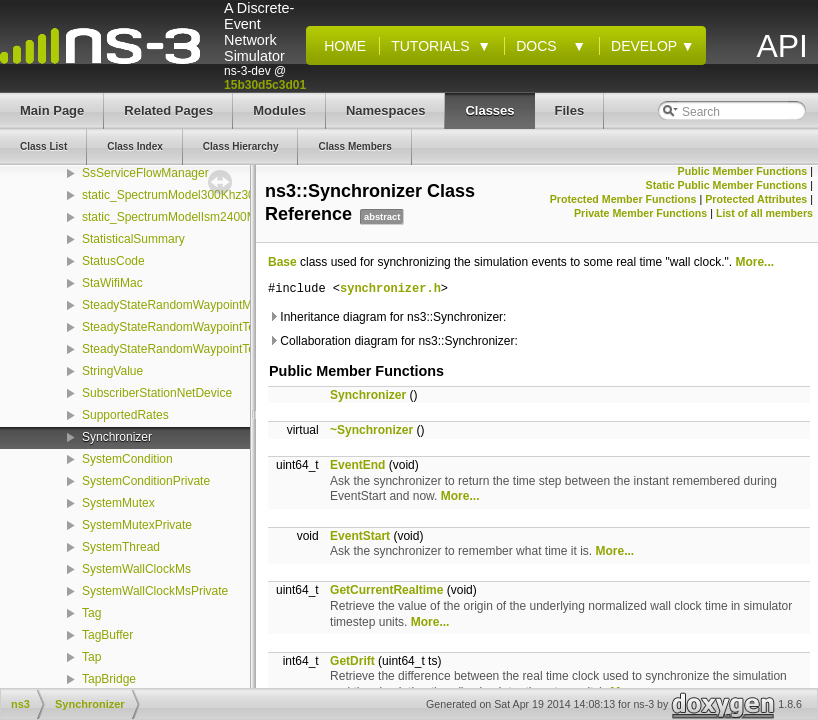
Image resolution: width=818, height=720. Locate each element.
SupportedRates (125, 415)
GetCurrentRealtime (386, 590)
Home (341, 46)
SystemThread (121, 547)
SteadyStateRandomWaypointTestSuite (187, 349)
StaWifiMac (112, 283)
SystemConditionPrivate (146, 481)
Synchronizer (117, 437)
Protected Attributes (756, 199)
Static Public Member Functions (727, 185)
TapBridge (109, 679)
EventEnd (357, 465)
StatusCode (113, 261)
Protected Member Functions (623, 199)
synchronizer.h (390, 289)
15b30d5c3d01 (265, 85)
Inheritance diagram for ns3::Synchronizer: (387, 317)
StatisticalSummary (133, 239)
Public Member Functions (743, 171)
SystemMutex (118, 503)
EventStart (360, 536)
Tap (91, 657)
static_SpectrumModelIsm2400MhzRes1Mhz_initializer (227, 217)
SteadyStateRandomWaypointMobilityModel (199, 305)
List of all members (764, 213)
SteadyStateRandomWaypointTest (173, 327)
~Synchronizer (371, 430)
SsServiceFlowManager (145, 173)
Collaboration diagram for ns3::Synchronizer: (393, 341)
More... (754, 262)
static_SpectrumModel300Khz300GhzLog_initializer (219, 195)
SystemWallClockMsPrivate (155, 591)
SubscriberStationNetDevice (157, 393)
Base (282, 262)
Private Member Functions (640, 213)
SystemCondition (127, 459)
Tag (91, 613)
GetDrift (352, 661)
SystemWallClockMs (136, 569)
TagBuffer (107, 635)
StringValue (112, 371)
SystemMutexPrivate (137, 525)
